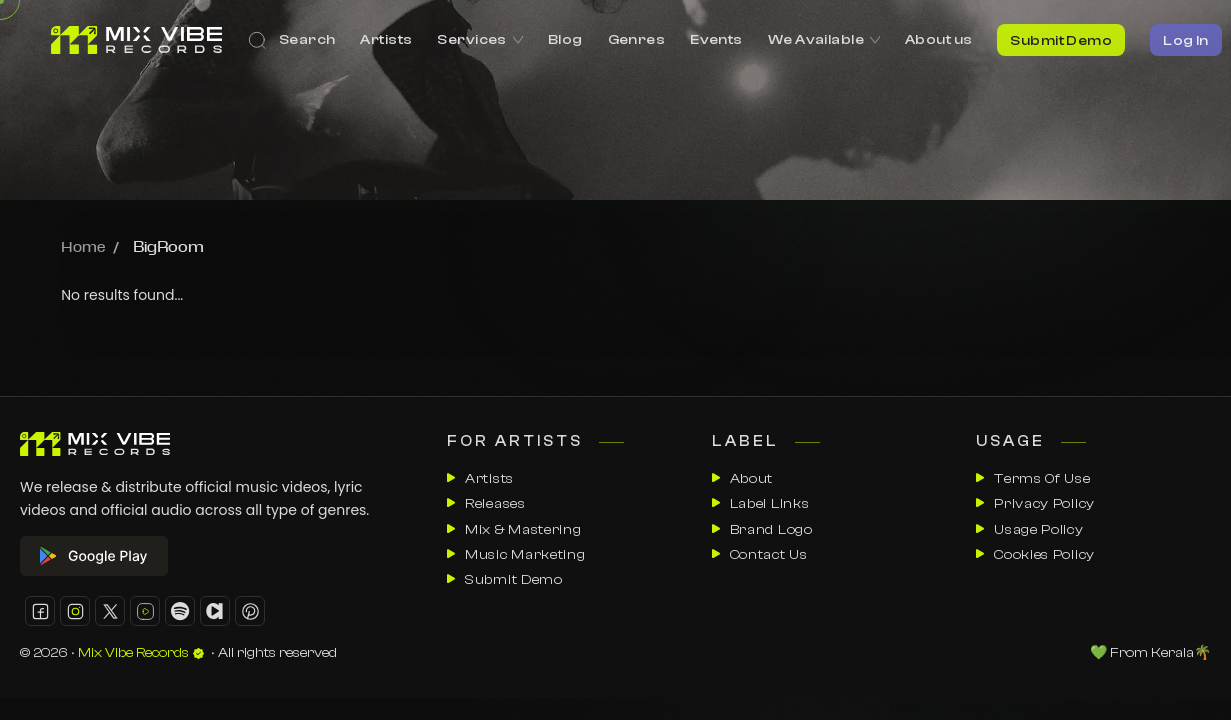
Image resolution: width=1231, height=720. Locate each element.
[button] (40, 611)
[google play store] (206, 556)
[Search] (291, 40)
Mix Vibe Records (141, 653)
